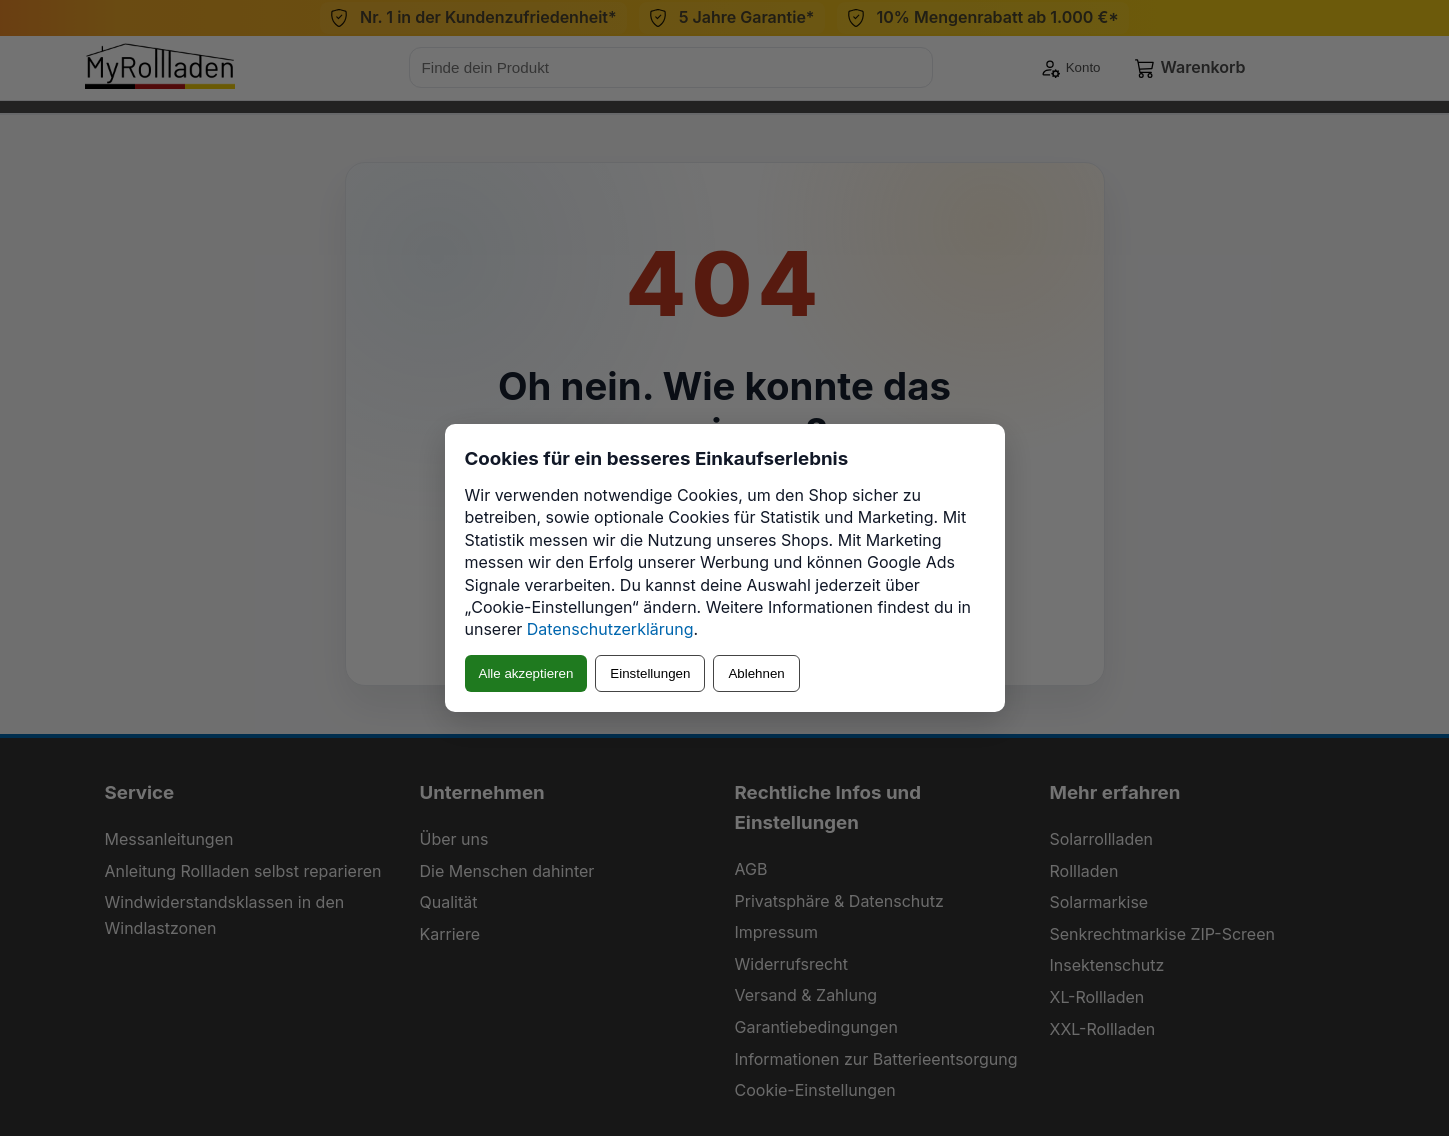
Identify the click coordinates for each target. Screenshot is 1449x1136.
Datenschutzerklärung (610, 629)
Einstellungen (650, 673)
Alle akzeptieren (526, 673)
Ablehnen (756, 673)
